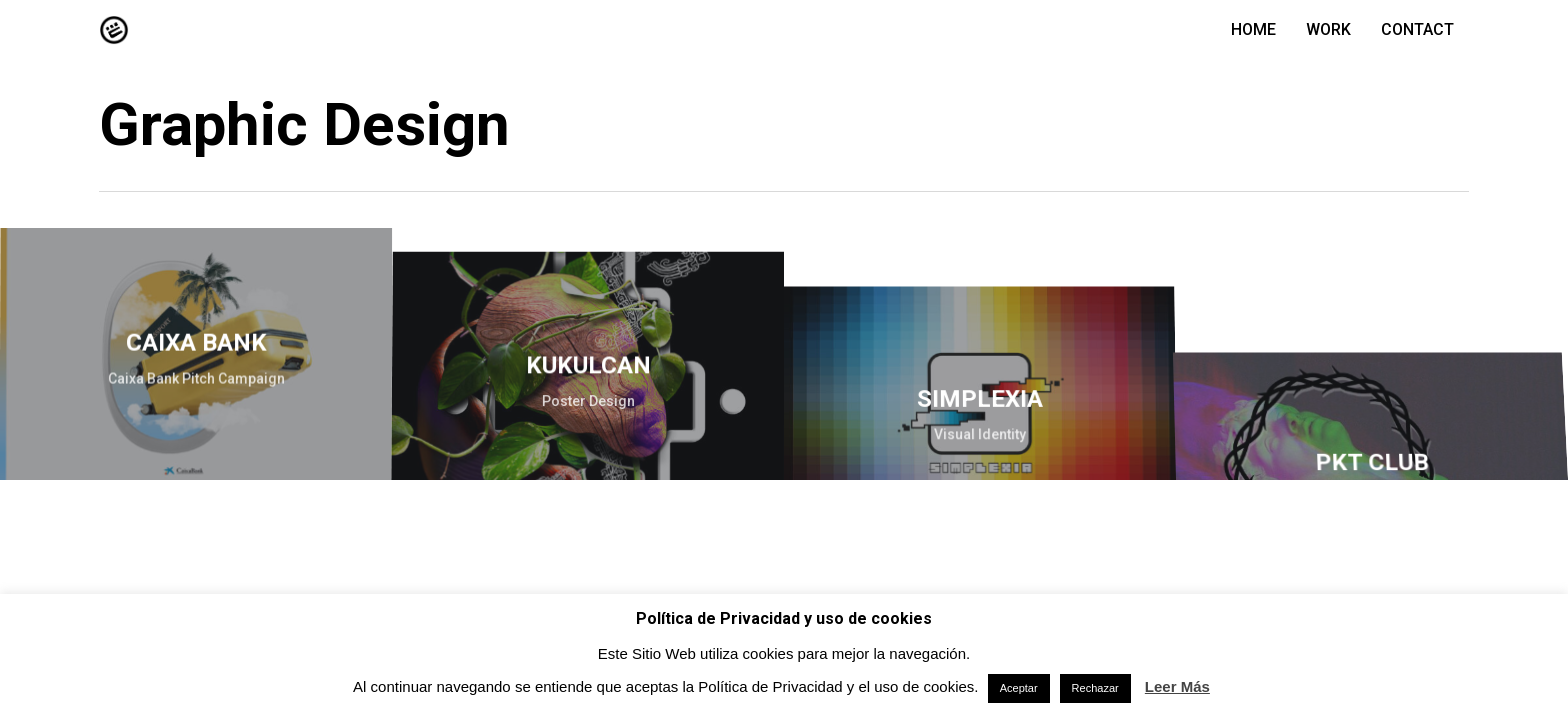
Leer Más (1177, 686)
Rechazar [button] (1095, 688)
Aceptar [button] (1019, 688)
